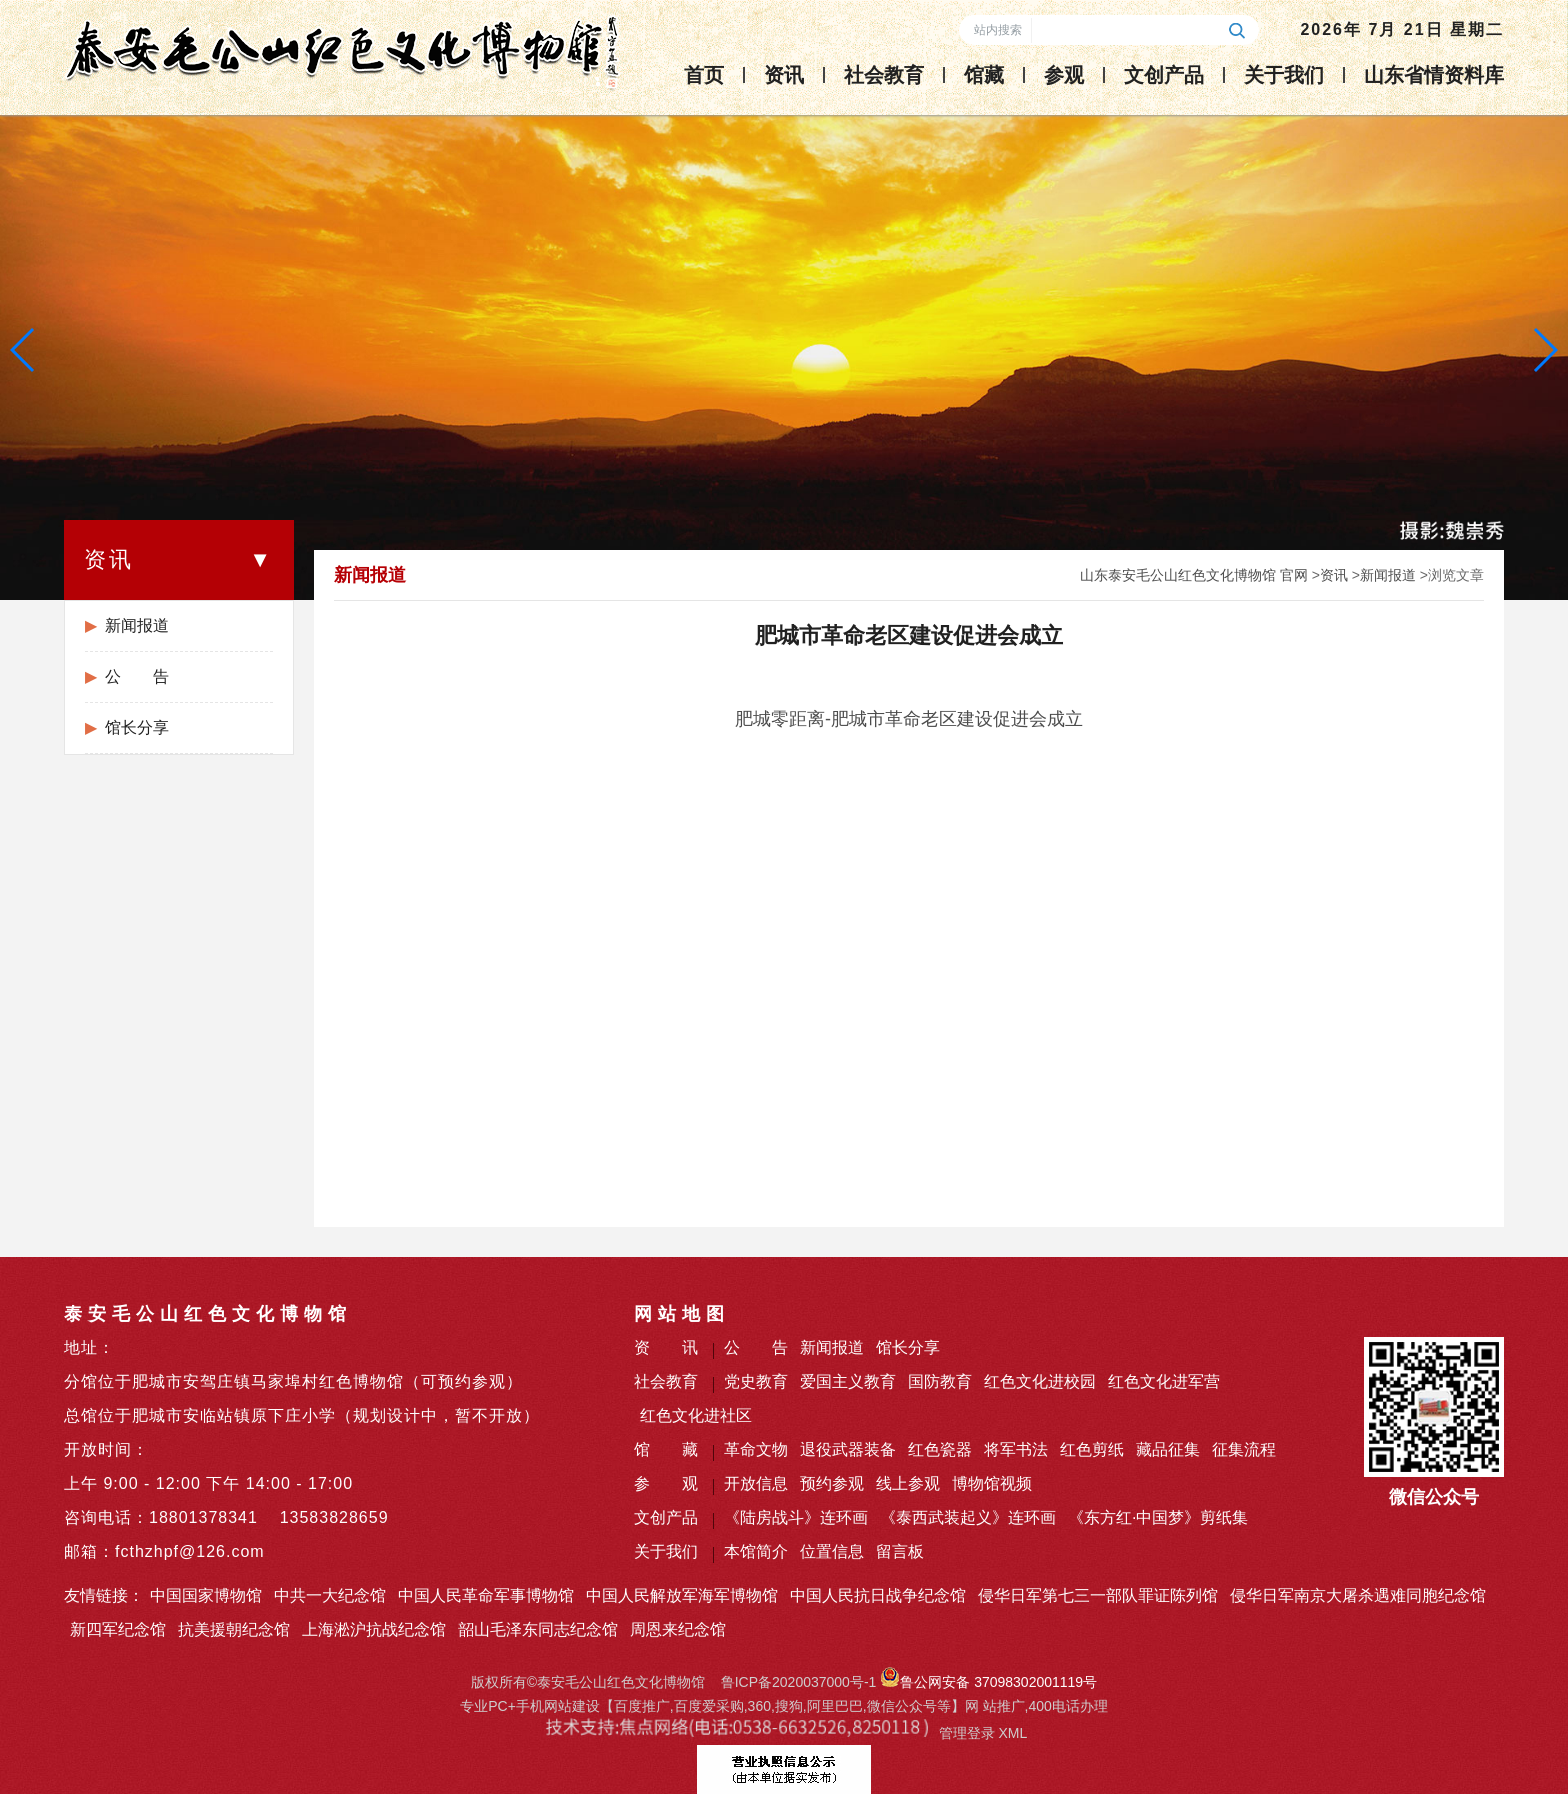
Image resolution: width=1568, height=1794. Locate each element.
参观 (1064, 75)
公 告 (137, 676)
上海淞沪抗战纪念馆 (374, 1629)
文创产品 (1164, 75)
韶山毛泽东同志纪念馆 (538, 1629)
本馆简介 (756, 1551)
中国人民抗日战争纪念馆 (878, 1595)
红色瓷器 (940, 1449)
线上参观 (908, 1483)
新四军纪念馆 (118, 1629)
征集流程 (1244, 1449)
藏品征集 (1168, 1449)
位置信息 (832, 1551)
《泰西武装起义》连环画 (968, 1517)
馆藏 (984, 75)
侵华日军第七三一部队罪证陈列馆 (1098, 1595)
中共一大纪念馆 (330, 1595)
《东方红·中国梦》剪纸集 (1158, 1517)
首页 (704, 75)
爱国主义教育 (848, 1381)
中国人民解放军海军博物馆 (682, 1595)
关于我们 (1284, 75)
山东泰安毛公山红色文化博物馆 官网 (1194, 575)
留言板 (900, 1551)
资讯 (784, 75)
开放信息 (756, 1483)
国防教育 (940, 1381)
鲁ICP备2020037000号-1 (799, 1682)
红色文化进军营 (1164, 1381)
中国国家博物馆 (206, 1595)
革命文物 (756, 1449)
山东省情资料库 (1434, 75)
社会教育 (884, 75)
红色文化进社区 (696, 1415)
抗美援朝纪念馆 (234, 1629)
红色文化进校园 (1040, 1381)
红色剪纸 (1092, 1449)
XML (1012, 1733)
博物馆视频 (992, 1483)
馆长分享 (137, 727)
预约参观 (832, 1483)
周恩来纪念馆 (678, 1629)
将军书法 (1016, 1449)
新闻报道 (137, 625)
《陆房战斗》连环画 (796, 1517)
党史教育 (756, 1381)
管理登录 (967, 1733)
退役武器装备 (848, 1449)
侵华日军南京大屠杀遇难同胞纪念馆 (1358, 1595)
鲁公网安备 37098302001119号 (988, 1682)
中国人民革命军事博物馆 (486, 1595)
